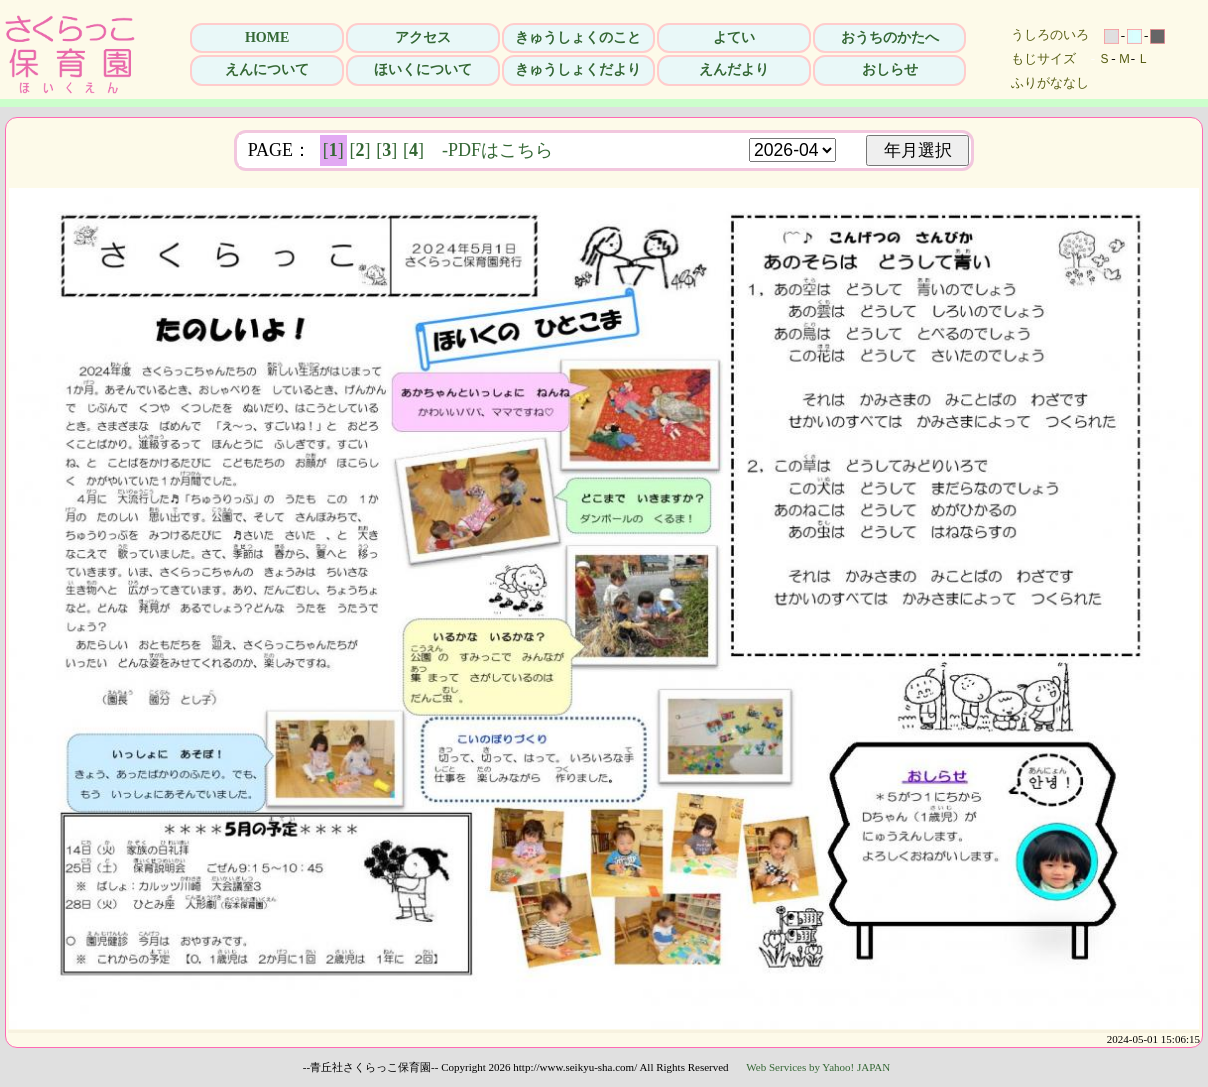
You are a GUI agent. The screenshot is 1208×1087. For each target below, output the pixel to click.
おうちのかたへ (890, 37)
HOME (267, 37)
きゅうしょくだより (578, 69)
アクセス (423, 37)
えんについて (267, 69)
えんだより (734, 69)
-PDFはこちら (497, 150)
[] (333, 150)
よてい (734, 37)
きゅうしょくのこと (578, 37)
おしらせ (890, 69)
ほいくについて (423, 69)
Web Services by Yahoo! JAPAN (818, 1067)
